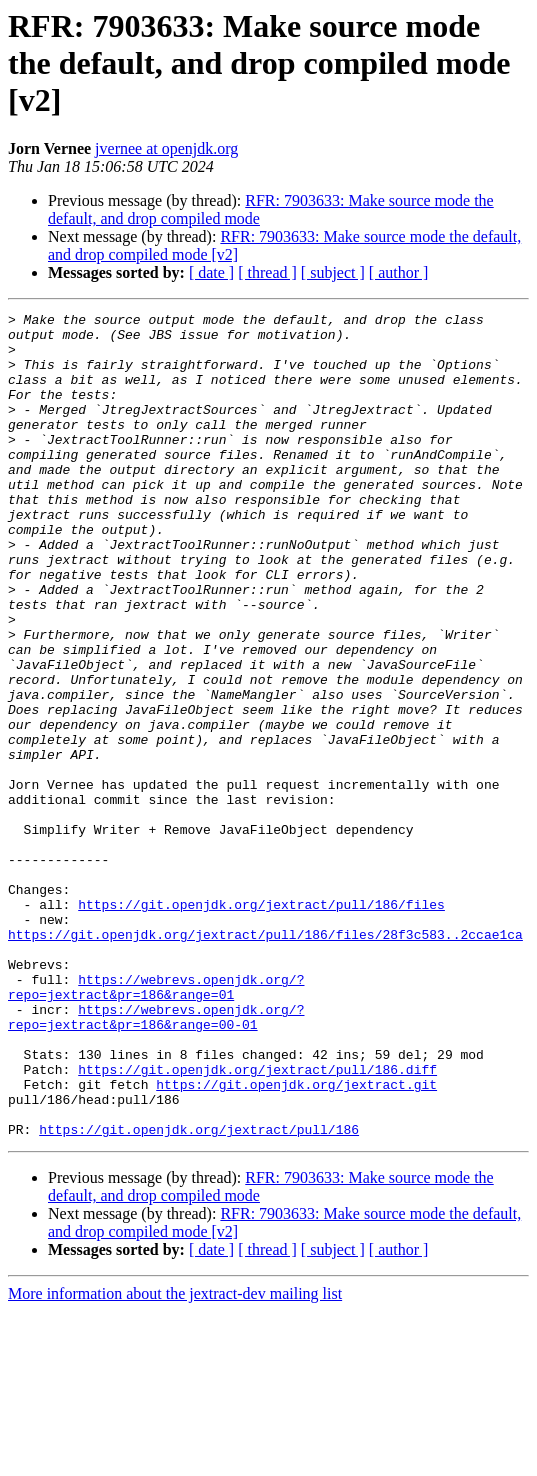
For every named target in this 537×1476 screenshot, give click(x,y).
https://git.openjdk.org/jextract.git (296, 1240)
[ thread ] (267, 272)
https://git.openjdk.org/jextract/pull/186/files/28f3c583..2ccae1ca (265, 1060)
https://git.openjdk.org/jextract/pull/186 (199, 1294)
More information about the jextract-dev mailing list (175, 1458)
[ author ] (399, 272)
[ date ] (211, 272)
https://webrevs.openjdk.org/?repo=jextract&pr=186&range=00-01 (156, 1159)
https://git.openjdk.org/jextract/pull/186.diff (257, 1222)
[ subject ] (333, 272)
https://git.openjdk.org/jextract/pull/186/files (261, 1024)
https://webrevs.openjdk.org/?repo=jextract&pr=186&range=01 (156, 1123)
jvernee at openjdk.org (166, 148)
